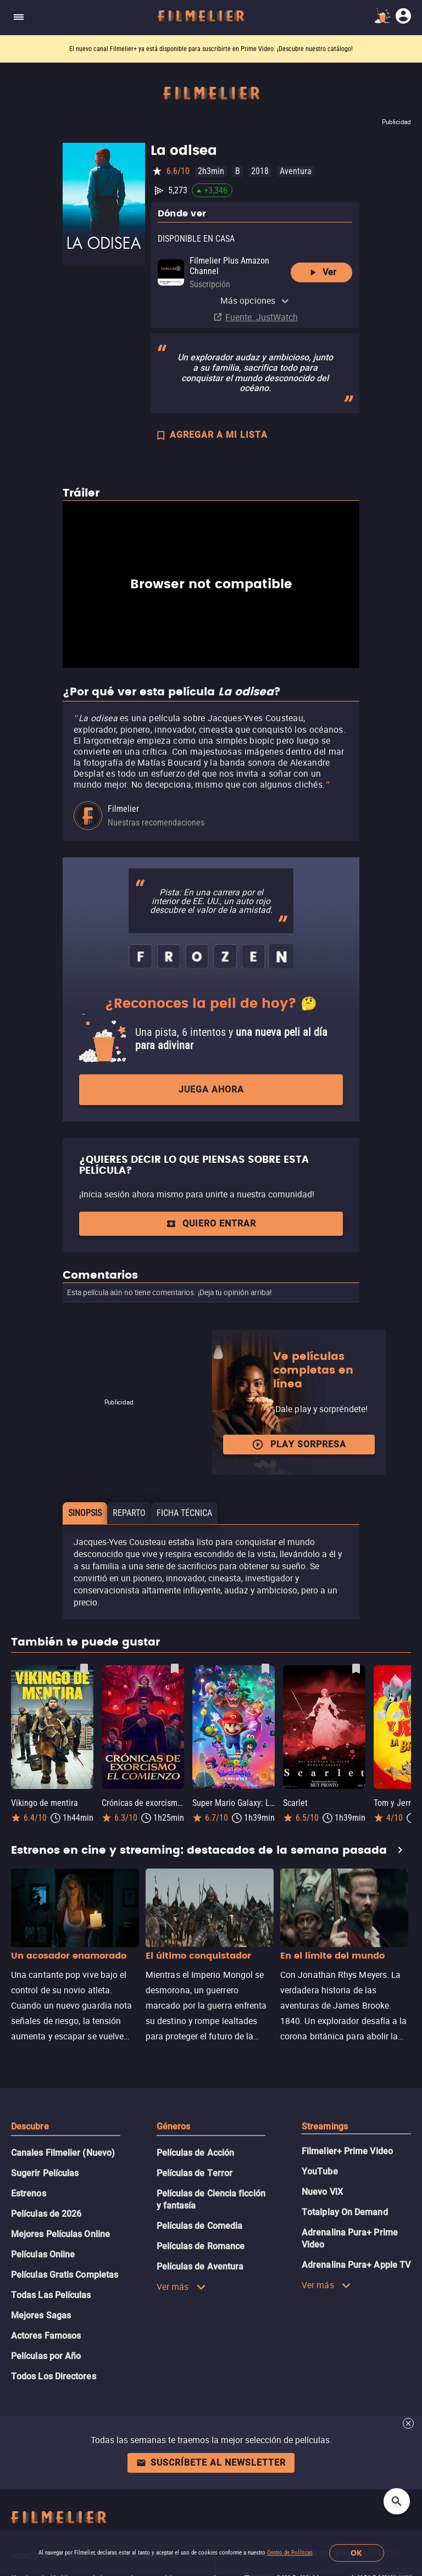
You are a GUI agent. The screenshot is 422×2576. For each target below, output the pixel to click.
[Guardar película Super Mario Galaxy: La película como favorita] (265, 1668)
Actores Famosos (46, 2335)
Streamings (325, 2126)
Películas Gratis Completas (64, 2275)
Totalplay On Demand (345, 2212)
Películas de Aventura (200, 2266)
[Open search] (397, 2501)
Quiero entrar (211, 1223)
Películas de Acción (196, 2153)
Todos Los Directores (53, 2376)
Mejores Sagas (41, 2315)
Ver (321, 272)
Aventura (296, 171)
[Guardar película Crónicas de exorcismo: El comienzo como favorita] (174, 1668)
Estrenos (28, 2193)
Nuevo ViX (322, 2192)
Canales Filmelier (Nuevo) (63, 2153)
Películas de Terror (195, 2173)
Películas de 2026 (46, 2214)
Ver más (181, 2286)
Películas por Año (46, 2356)
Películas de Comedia (200, 2226)
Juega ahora (211, 1089)
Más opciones (255, 300)
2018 (260, 171)
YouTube (320, 2171)
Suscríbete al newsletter (211, 2462)
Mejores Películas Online (60, 2234)
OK (356, 2553)
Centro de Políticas (290, 2552)
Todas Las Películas (51, 2295)
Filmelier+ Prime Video (347, 2151)
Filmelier (123, 809)
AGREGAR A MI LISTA (211, 436)
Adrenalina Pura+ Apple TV (356, 2265)
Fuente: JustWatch (261, 317)
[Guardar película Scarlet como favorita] (356, 1668)
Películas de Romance (201, 2246)
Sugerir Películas (45, 2173)
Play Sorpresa (299, 1444)
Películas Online (43, 2254)
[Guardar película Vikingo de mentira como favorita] (84, 1668)
